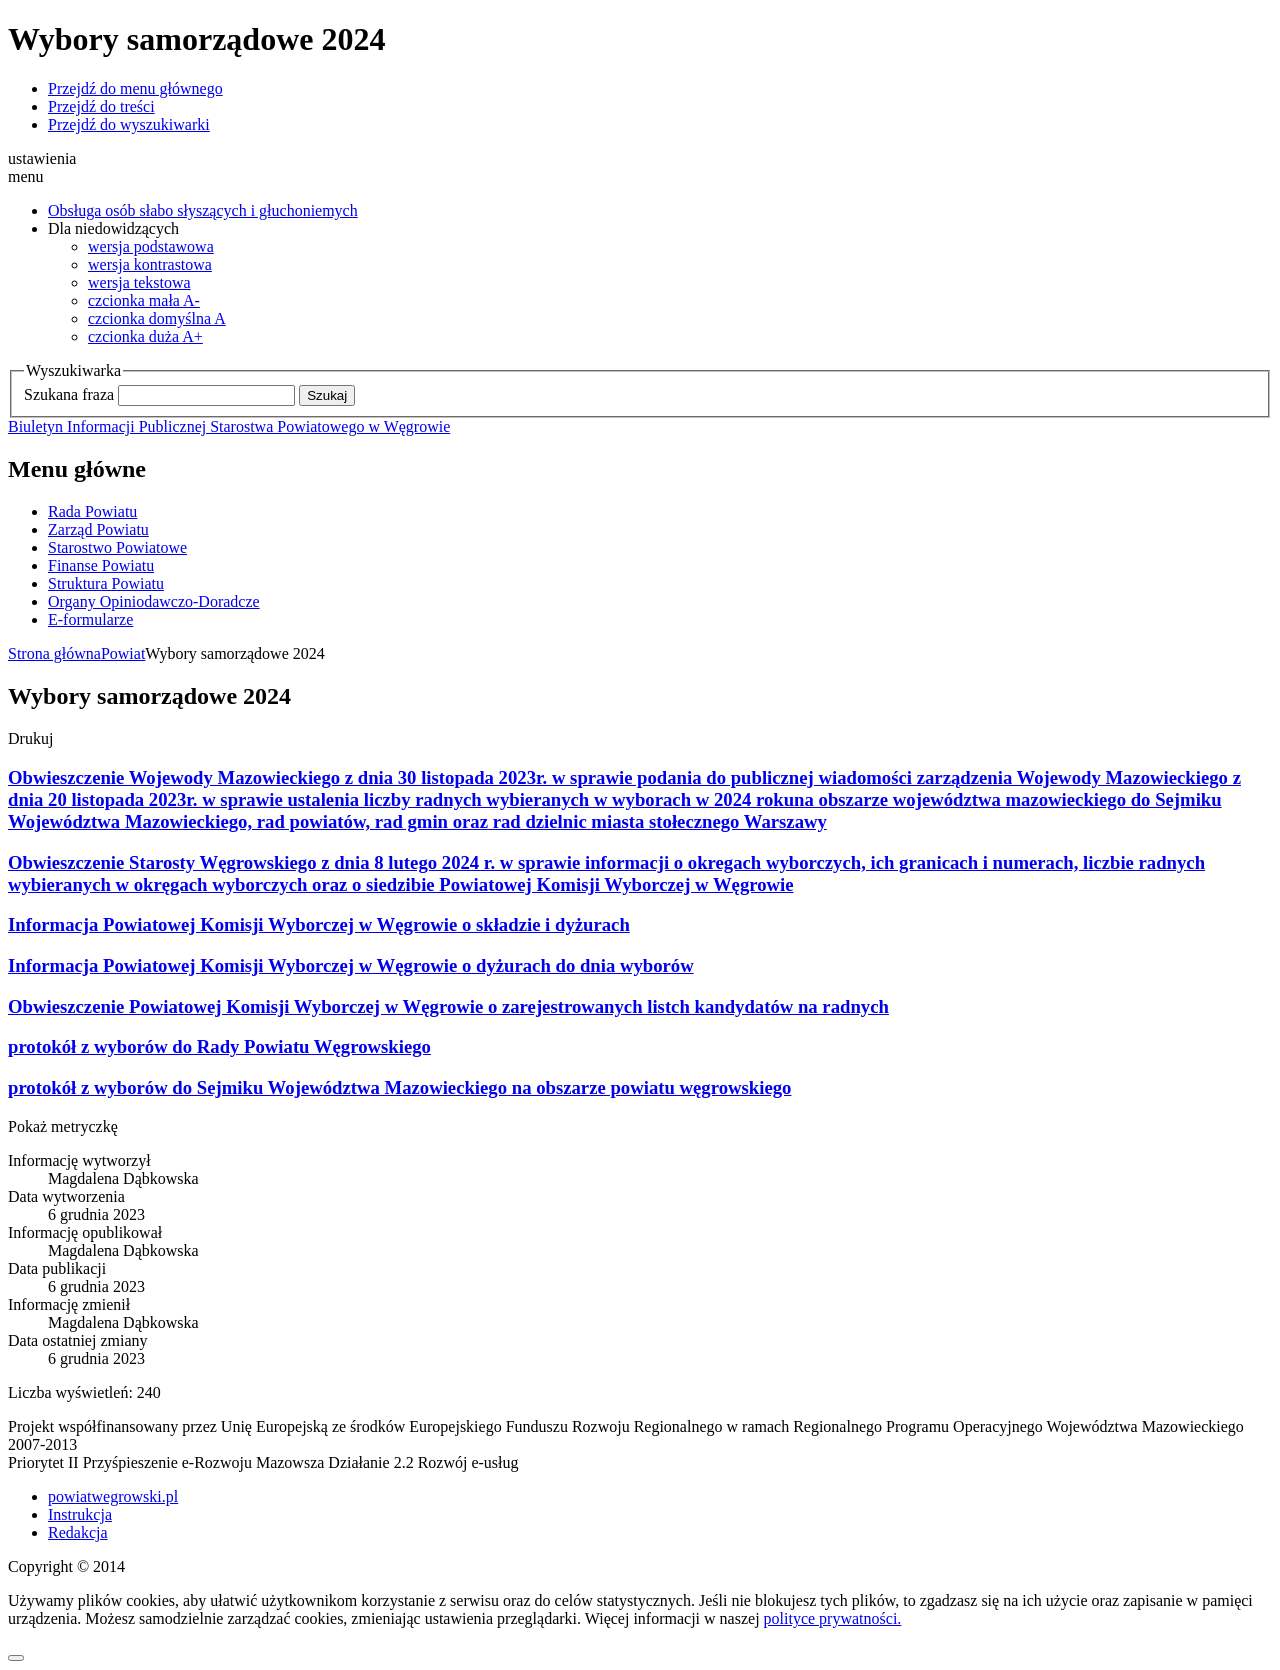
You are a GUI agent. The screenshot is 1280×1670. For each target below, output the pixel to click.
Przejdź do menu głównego (135, 88)
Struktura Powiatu (106, 583)
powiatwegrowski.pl (113, 1496)
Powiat (123, 653)
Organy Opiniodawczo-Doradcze (154, 601)
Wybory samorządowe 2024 (234, 653)
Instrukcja (80, 1514)
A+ (145, 336)
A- (144, 300)
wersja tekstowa (139, 282)
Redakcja (78, 1532)
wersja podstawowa (151, 246)
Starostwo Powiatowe (117, 547)
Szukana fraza (69, 394)
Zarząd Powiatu (98, 529)
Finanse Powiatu (101, 565)
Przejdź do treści (101, 106)
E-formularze (90, 619)
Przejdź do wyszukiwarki (129, 124)
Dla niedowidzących (113, 228)
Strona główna (54, 653)
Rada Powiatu (92, 511)
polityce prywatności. (833, 1618)
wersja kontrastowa (150, 264)
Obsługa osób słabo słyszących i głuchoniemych (203, 210)
